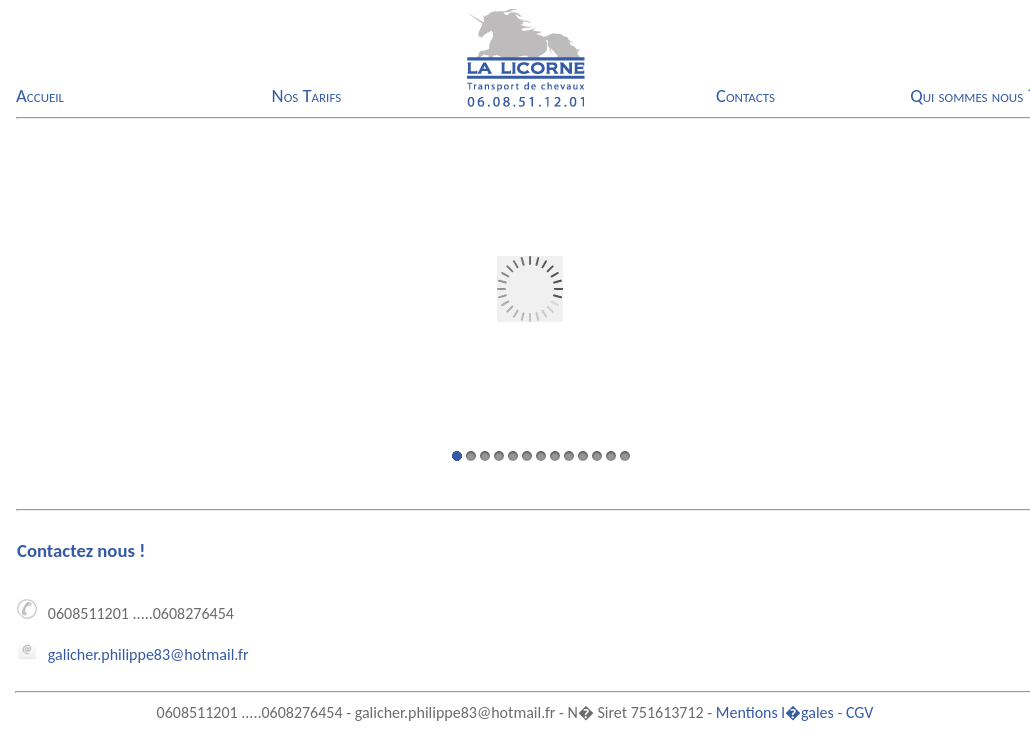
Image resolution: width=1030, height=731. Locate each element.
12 (611, 456)
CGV (859, 712)
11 (597, 456)
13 (625, 456)
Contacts (745, 95)
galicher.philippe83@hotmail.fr (148, 654)
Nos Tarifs (307, 95)
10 (583, 456)
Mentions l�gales (775, 712)
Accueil (40, 95)
